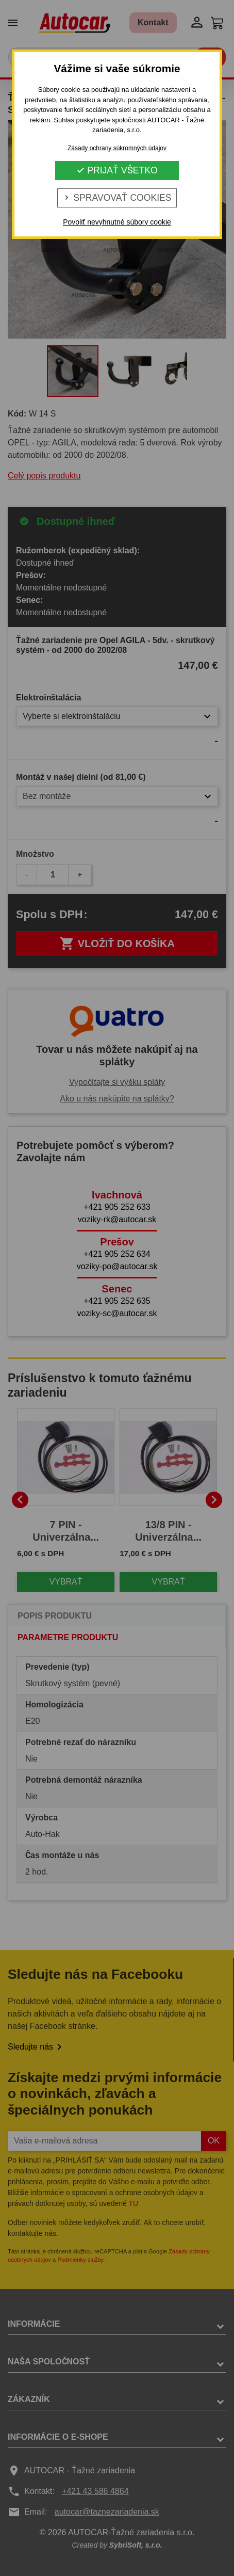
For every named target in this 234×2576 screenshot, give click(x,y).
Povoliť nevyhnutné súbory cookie (117, 222)
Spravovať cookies (116, 198)
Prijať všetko (116, 170)
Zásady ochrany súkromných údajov (117, 148)
